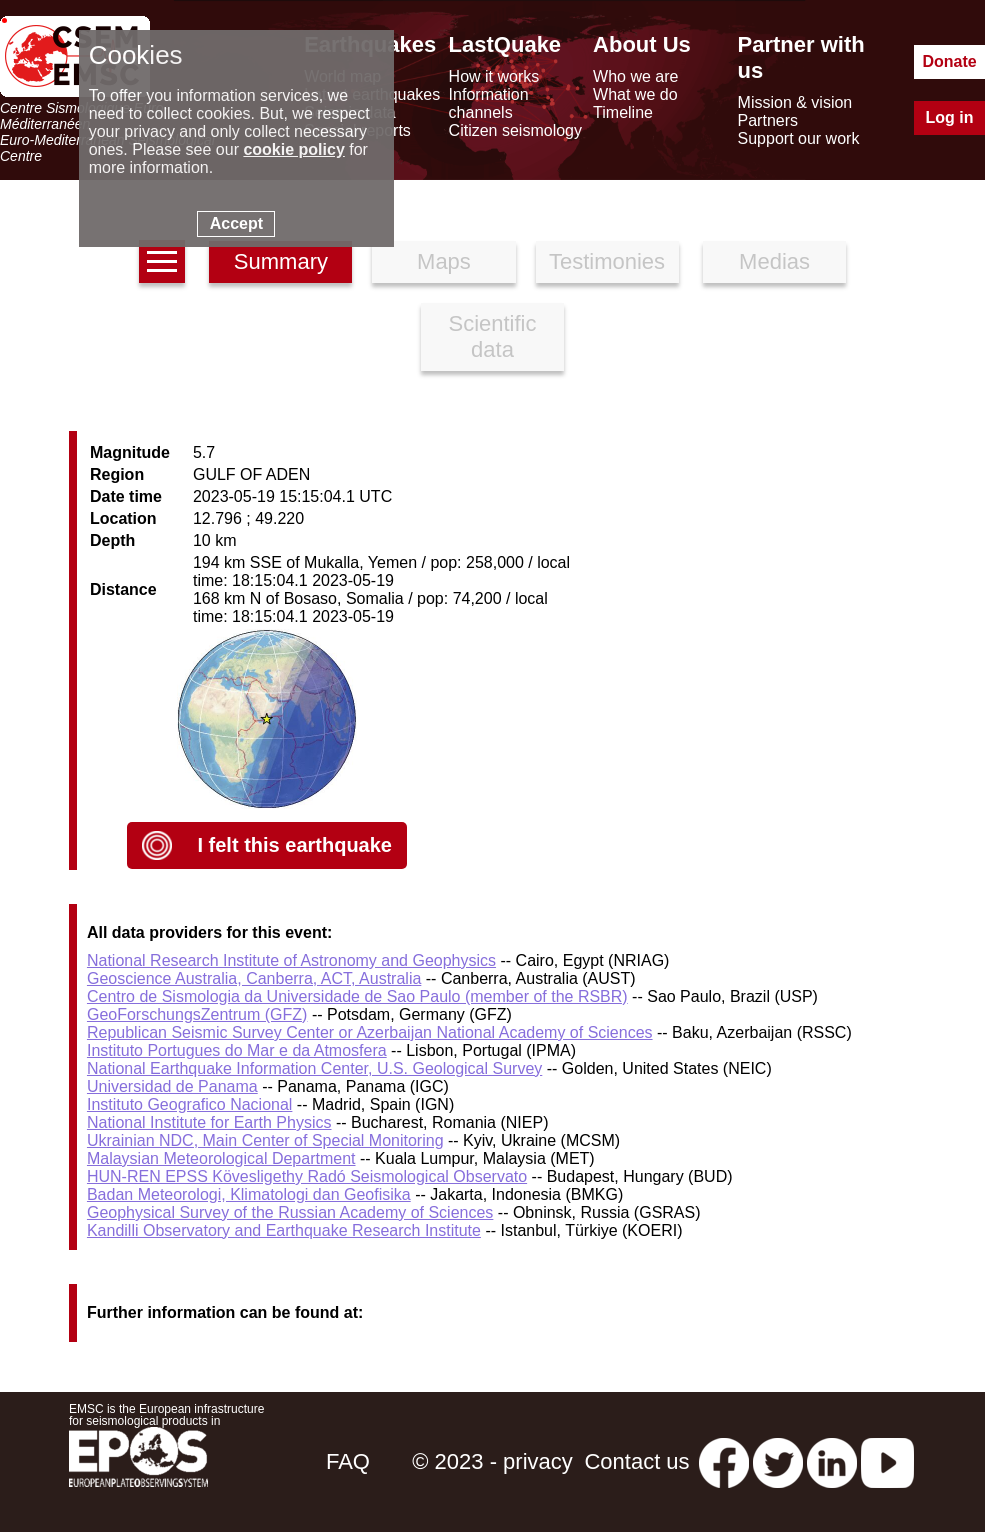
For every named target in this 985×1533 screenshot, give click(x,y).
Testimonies (607, 261)
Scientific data (492, 336)
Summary (281, 261)
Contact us (636, 1461)
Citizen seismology (515, 130)
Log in (950, 117)
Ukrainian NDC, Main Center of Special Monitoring (265, 1140)
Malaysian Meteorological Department (221, 1158)
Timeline (623, 112)
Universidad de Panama (172, 1086)
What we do (635, 94)
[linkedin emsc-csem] (832, 1461)
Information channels (489, 103)
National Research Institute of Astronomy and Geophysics (291, 960)
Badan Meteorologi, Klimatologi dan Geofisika (249, 1194)
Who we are (635, 76)
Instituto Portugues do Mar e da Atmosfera (237, 1050)
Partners (768, 120)
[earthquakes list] (162, 261)
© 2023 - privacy (492, 1461)
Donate (949, 61)
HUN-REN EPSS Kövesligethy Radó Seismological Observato (307, 1176)
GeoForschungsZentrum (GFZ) (197, 1014)
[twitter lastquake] (778, 1461)
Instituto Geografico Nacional (189, 1104)
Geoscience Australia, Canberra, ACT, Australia (254, 978)
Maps (444, 261)
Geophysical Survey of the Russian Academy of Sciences (290, 1212)
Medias (774, 261)
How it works (494, 76)
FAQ (348, 1461)
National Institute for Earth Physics (209, 1122)
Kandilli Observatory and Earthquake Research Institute (284, 1230)
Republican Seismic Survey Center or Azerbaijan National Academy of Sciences (370, 1032)
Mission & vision (795, 102)
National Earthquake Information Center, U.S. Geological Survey (314, 1068)
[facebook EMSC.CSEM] (724, 1461)
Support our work (799, 138)
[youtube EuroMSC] (887, 1461)
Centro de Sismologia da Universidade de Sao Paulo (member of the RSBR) (357, 996)
